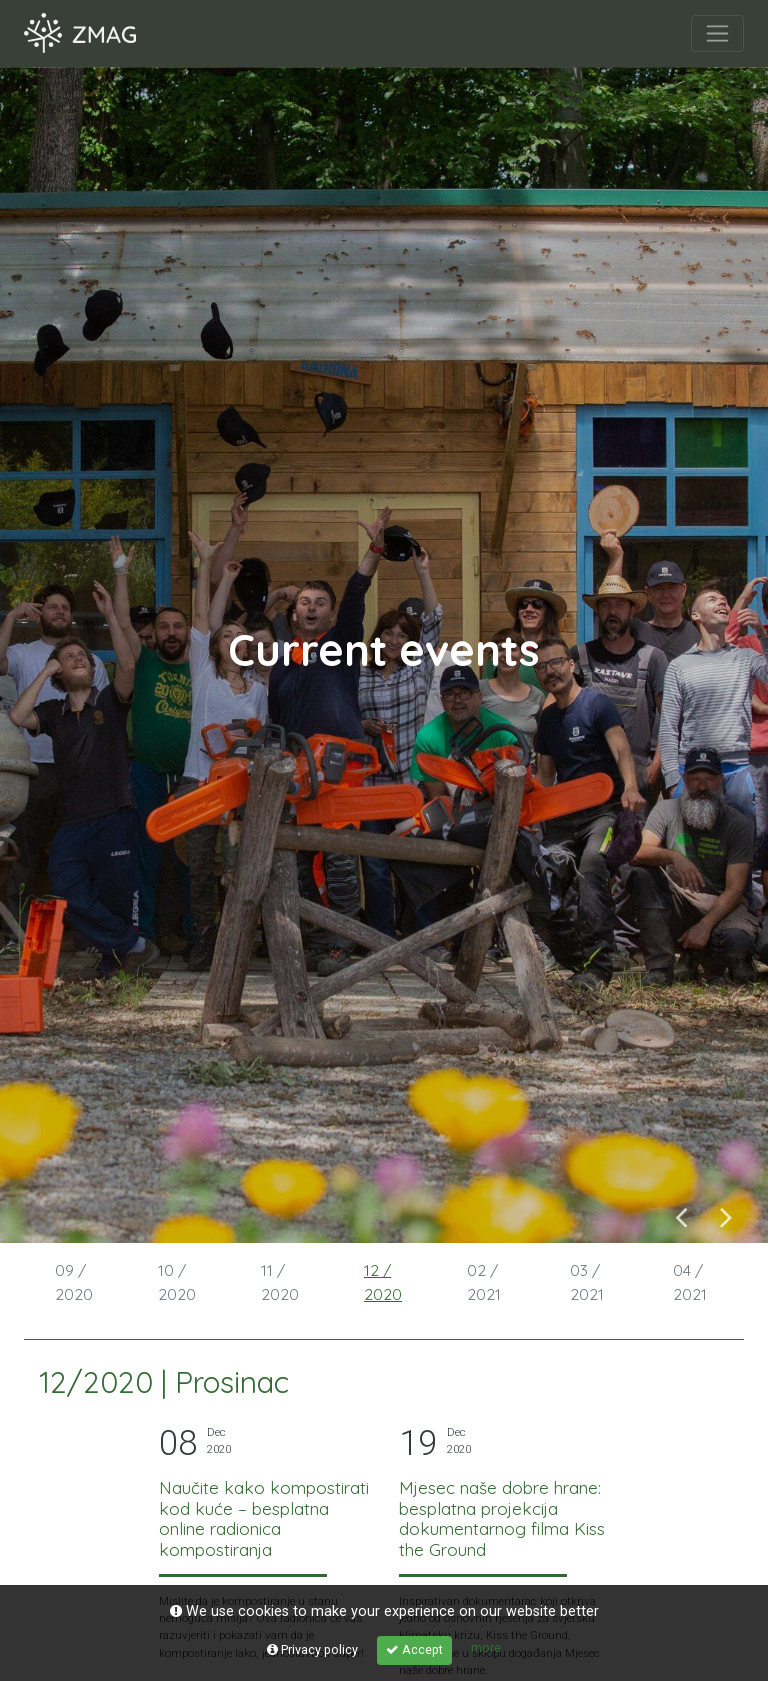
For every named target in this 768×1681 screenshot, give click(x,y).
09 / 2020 (74, 1282)
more (486, 1647)
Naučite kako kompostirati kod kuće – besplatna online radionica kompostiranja (264, 1518)
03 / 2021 (587, 1282)
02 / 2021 (484, 1282)
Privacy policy (312, 1649)
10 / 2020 (177, 1282)
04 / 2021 (690, 1282)
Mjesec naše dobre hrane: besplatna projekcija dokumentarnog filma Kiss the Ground (502, 1518)
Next (726, 1216)
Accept (414, 1649)
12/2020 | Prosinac (164, 1382)
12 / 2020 (383, 1282)
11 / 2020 (280, 1282)
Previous (681, 1216)
